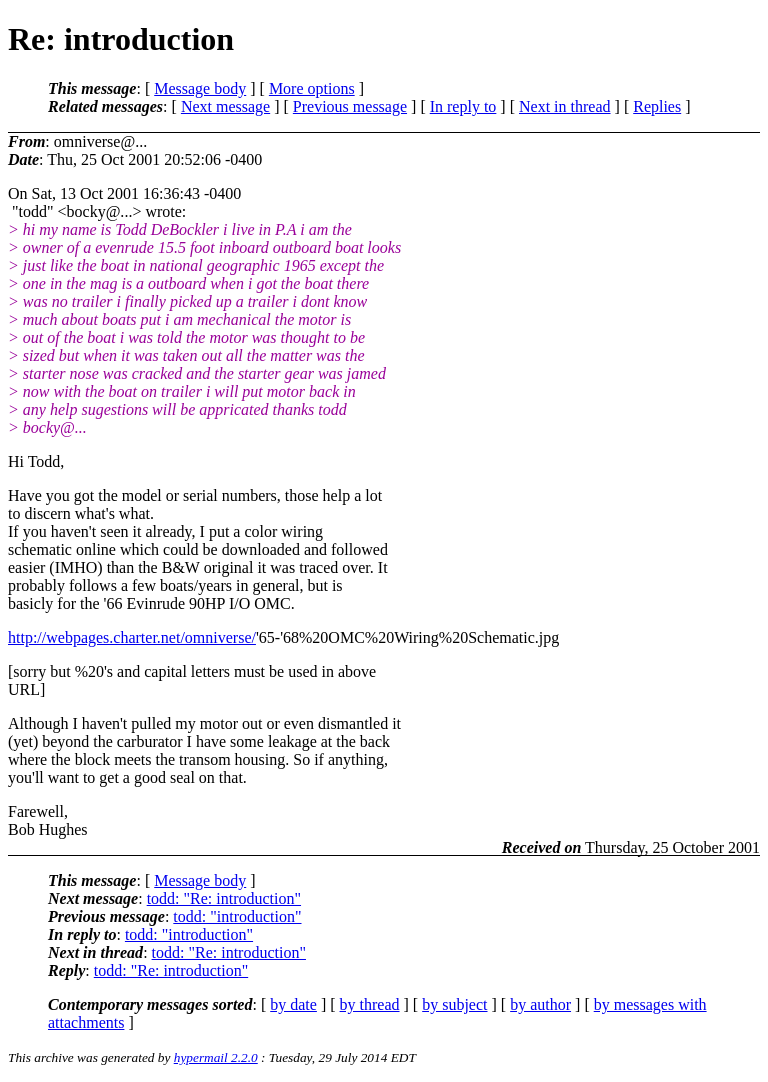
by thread (370, 1004)
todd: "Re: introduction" (224, 898)
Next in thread (565, 106)
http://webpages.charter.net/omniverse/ (132, 637)
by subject (454, 1004)
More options (312, 88)
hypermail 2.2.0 (216, 1057)
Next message (225, 106)
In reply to (463, 106)
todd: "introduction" (237, 916)
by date (293, 1004)
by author (540, 1004)
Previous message (350, 106)
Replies (657, 106)
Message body (200, 88)
